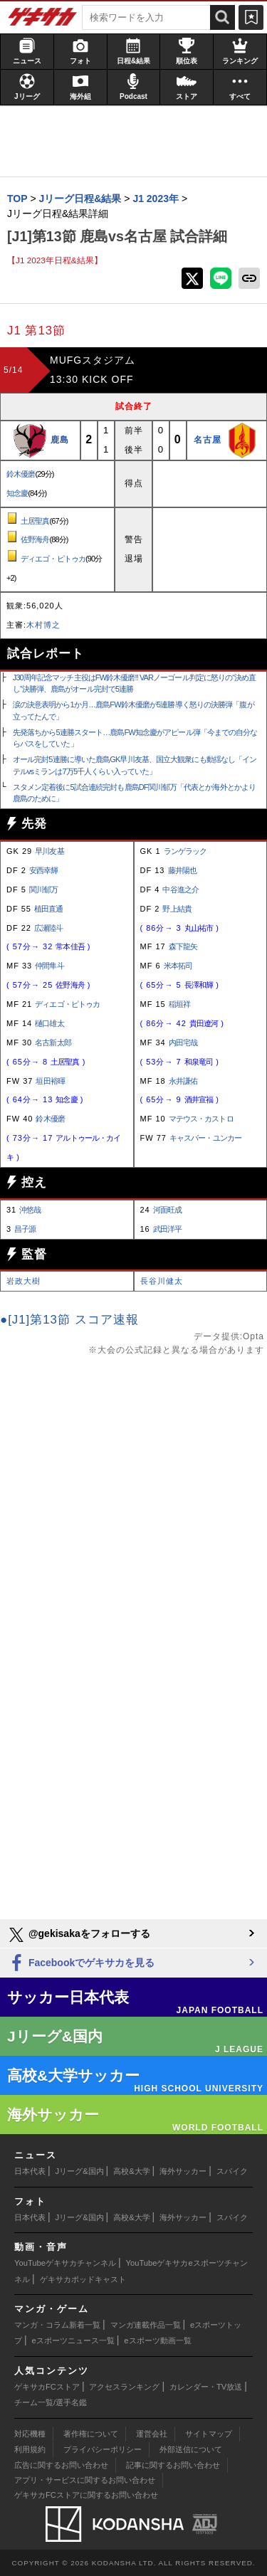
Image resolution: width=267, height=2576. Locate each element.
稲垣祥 (179, 1004)
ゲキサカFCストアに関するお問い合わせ (86, 2495)
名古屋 (207, 440)
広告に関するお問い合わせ (61, 2465)
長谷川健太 (161, 1281)
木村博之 (43, 625)
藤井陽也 (182, 870)
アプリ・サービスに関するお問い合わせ (84, 2480)
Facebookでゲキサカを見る (81, 1964)
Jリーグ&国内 (80, 2171)
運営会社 (151, 2433)
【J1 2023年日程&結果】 (55, 260)
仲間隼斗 (49, 965)
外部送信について (190, 2449)
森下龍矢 (183, 946)
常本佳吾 (70, 946)
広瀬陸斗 (48, 928)
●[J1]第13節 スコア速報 (69, 1319)
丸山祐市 (198, 928)
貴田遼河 (203, 1023)
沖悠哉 (30, 1209)
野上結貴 (176, 908)
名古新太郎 (53, 1042)
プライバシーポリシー (102, 2449)
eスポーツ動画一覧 (157, 2340)
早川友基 (49, 851)
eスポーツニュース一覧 (73, 2340)
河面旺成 (167, 1209)
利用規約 (30, 2449)
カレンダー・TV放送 (205, 2386)
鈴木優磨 (20, 474)
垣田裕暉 (50, 1081)
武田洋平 (167, 1229)
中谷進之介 (180, 889)
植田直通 (48, 908)
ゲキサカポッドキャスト (83, 2279)
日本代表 (30, 2171)
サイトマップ (208, 2433)
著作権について (90, 2433)
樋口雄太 (49, 1023)
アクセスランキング (124, 2386)
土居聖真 (35, 521)
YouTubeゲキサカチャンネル (65, 2263)
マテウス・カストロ (201, 1118)
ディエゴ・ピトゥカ (53, 558)
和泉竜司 (198, 1061)
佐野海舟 (35, 539)
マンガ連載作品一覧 (145, 2325)
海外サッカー (182, 2171)
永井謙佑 (183, 1081)
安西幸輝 (43, 870)
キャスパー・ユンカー (205, 1138)
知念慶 (17, 493)
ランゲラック (185, 851)
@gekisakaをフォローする (78, 1935)
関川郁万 (43, 889)
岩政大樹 (23, 1281)
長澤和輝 (198, 985)
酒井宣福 (198, 1099)
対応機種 (30, 2433)
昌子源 (25, 1229)
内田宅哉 (183, 1042)
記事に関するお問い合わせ (173, 2465)
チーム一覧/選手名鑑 (50, 2402)
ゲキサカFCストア (47, 2386)
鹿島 (60, 440)
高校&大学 (131, 2171)
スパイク (232, 2171)
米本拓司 (178, 965)
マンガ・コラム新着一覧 (57, 2325)
